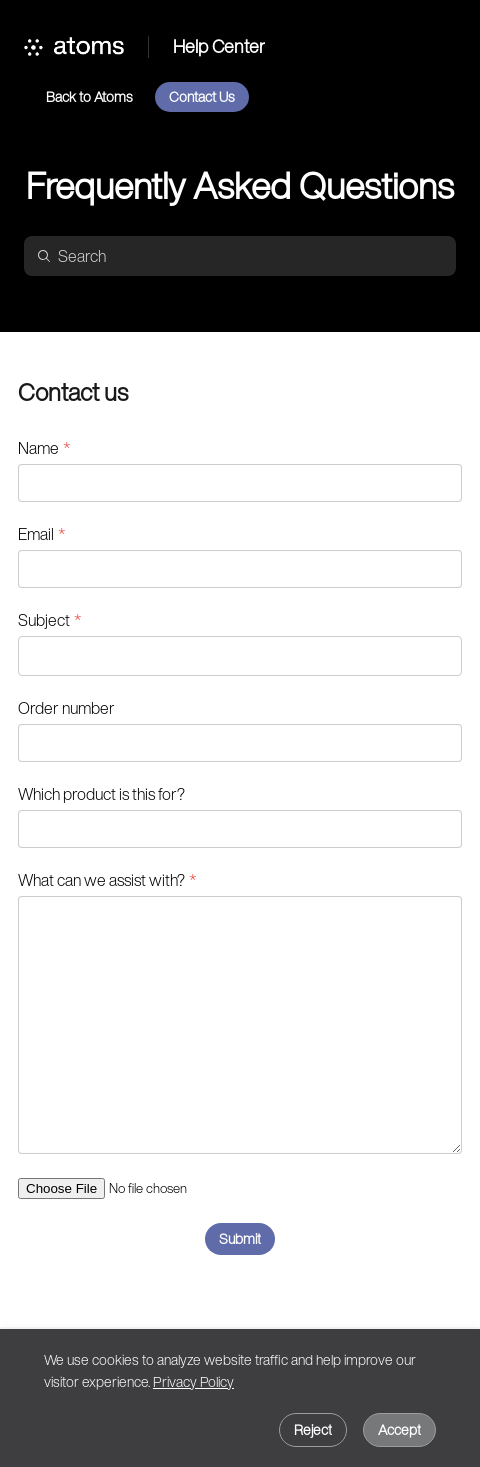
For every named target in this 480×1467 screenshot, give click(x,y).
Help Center (219, 47)
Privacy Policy (193, 1381)
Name (38, 448)
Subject (44, 620)
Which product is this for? (101, 794)
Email (36, 534)
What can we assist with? (101, 880)
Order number (66, 708)
